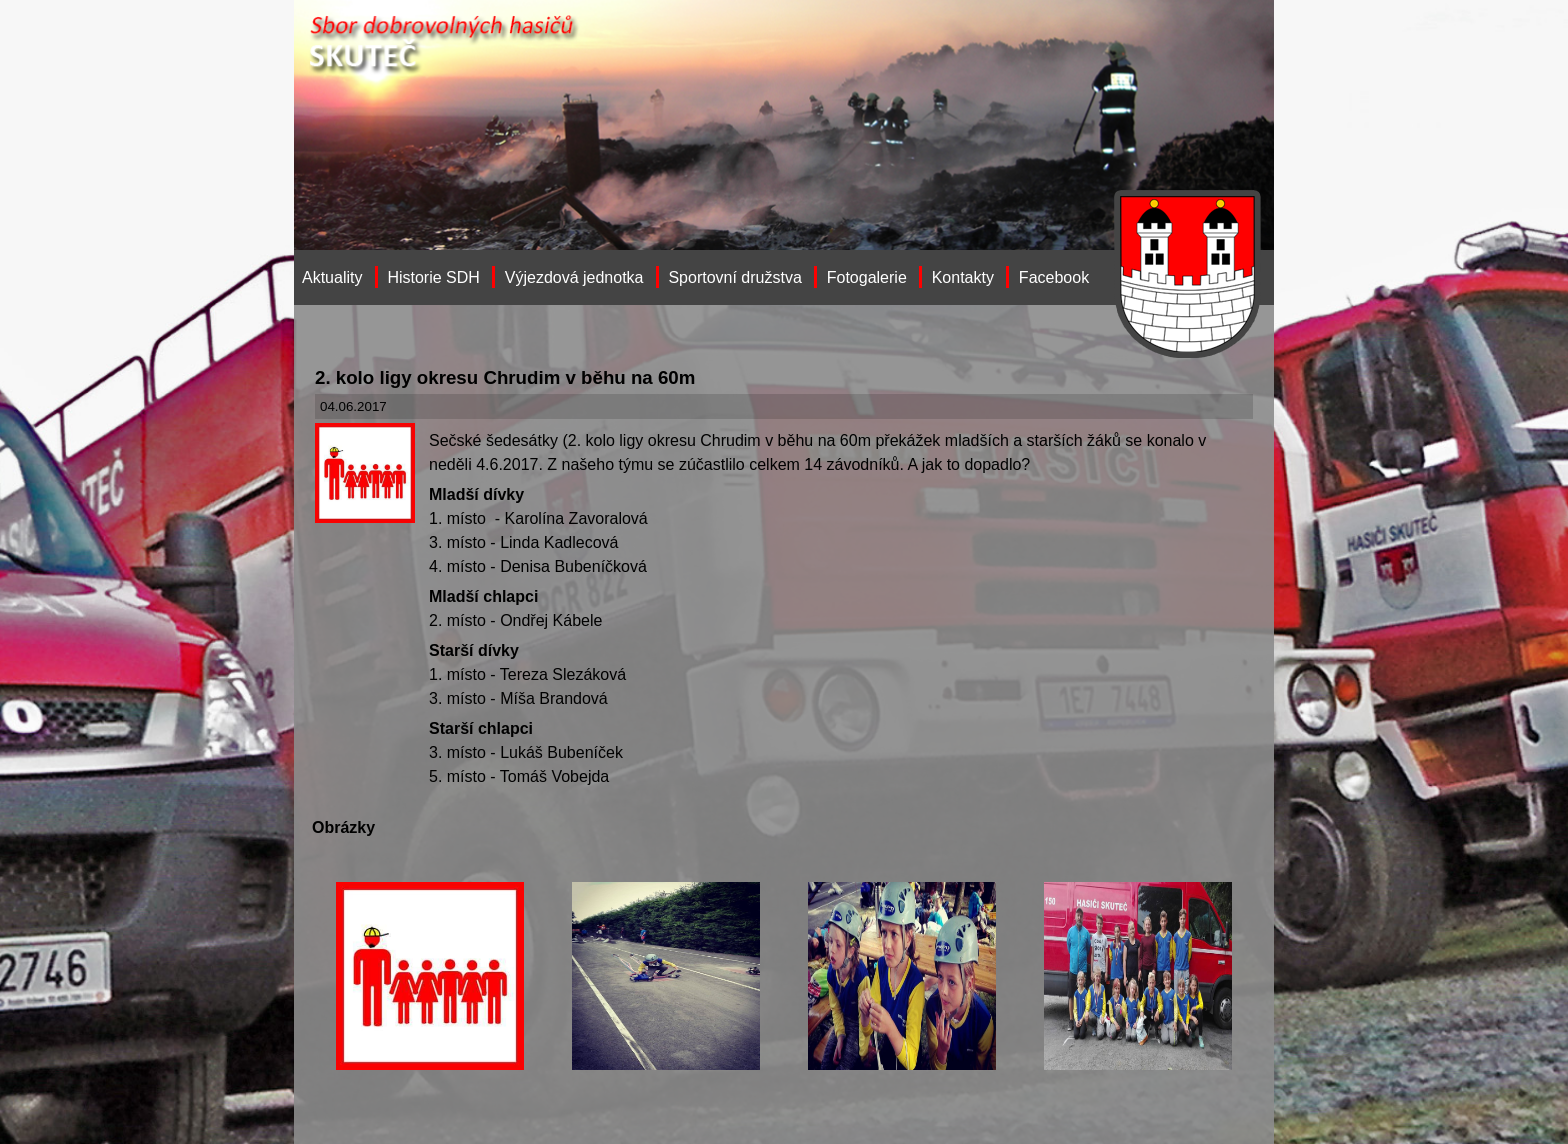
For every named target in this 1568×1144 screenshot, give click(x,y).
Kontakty (963, 277)
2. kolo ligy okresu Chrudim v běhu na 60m (505, 377)
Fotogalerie (867, 277)
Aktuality (332, 277)
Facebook (1054, 277)
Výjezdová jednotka (574, 277)
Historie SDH (433, 277)
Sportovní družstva (734, 277)
